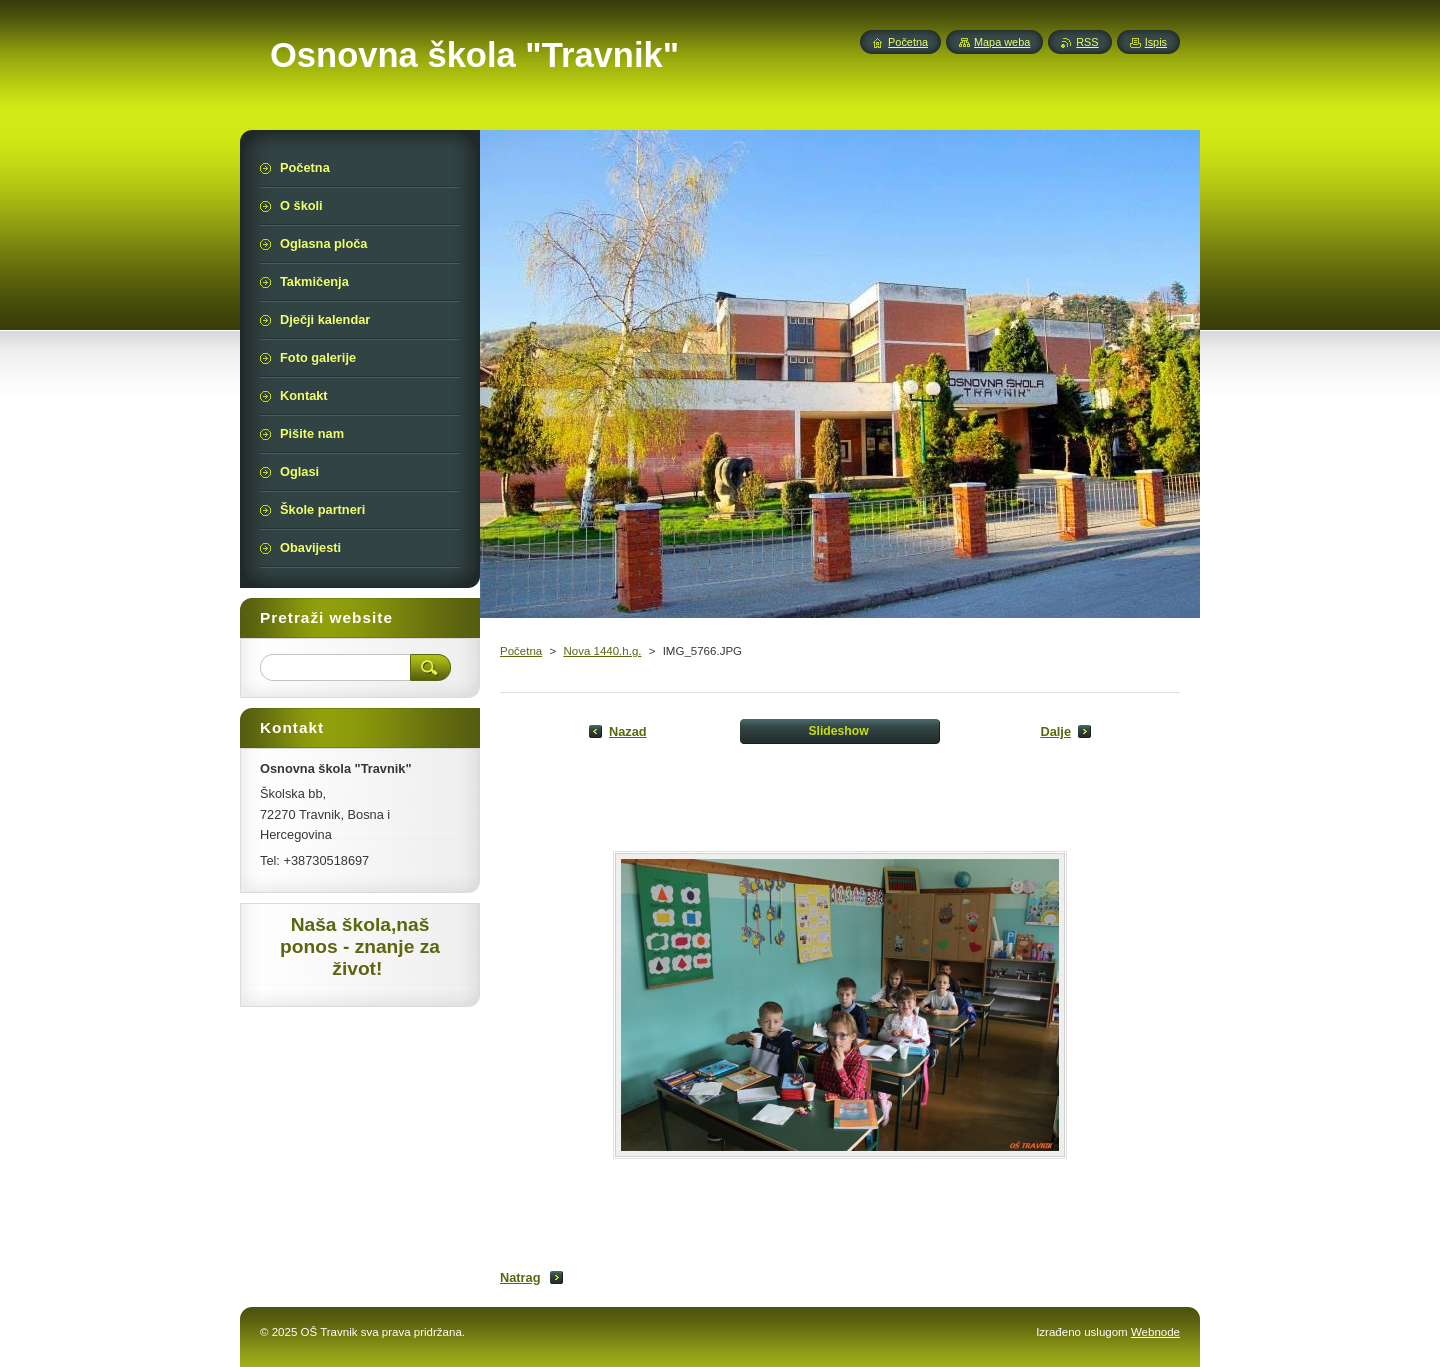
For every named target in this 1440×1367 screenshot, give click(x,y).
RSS (1087, 42)
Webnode (1155, 1332)
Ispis (1156, 42)
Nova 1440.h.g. (602, 651)
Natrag (520, 1277)
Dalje (1055, 731)
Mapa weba (1002, 42)
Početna (521, 651)
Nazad (628, 731)
